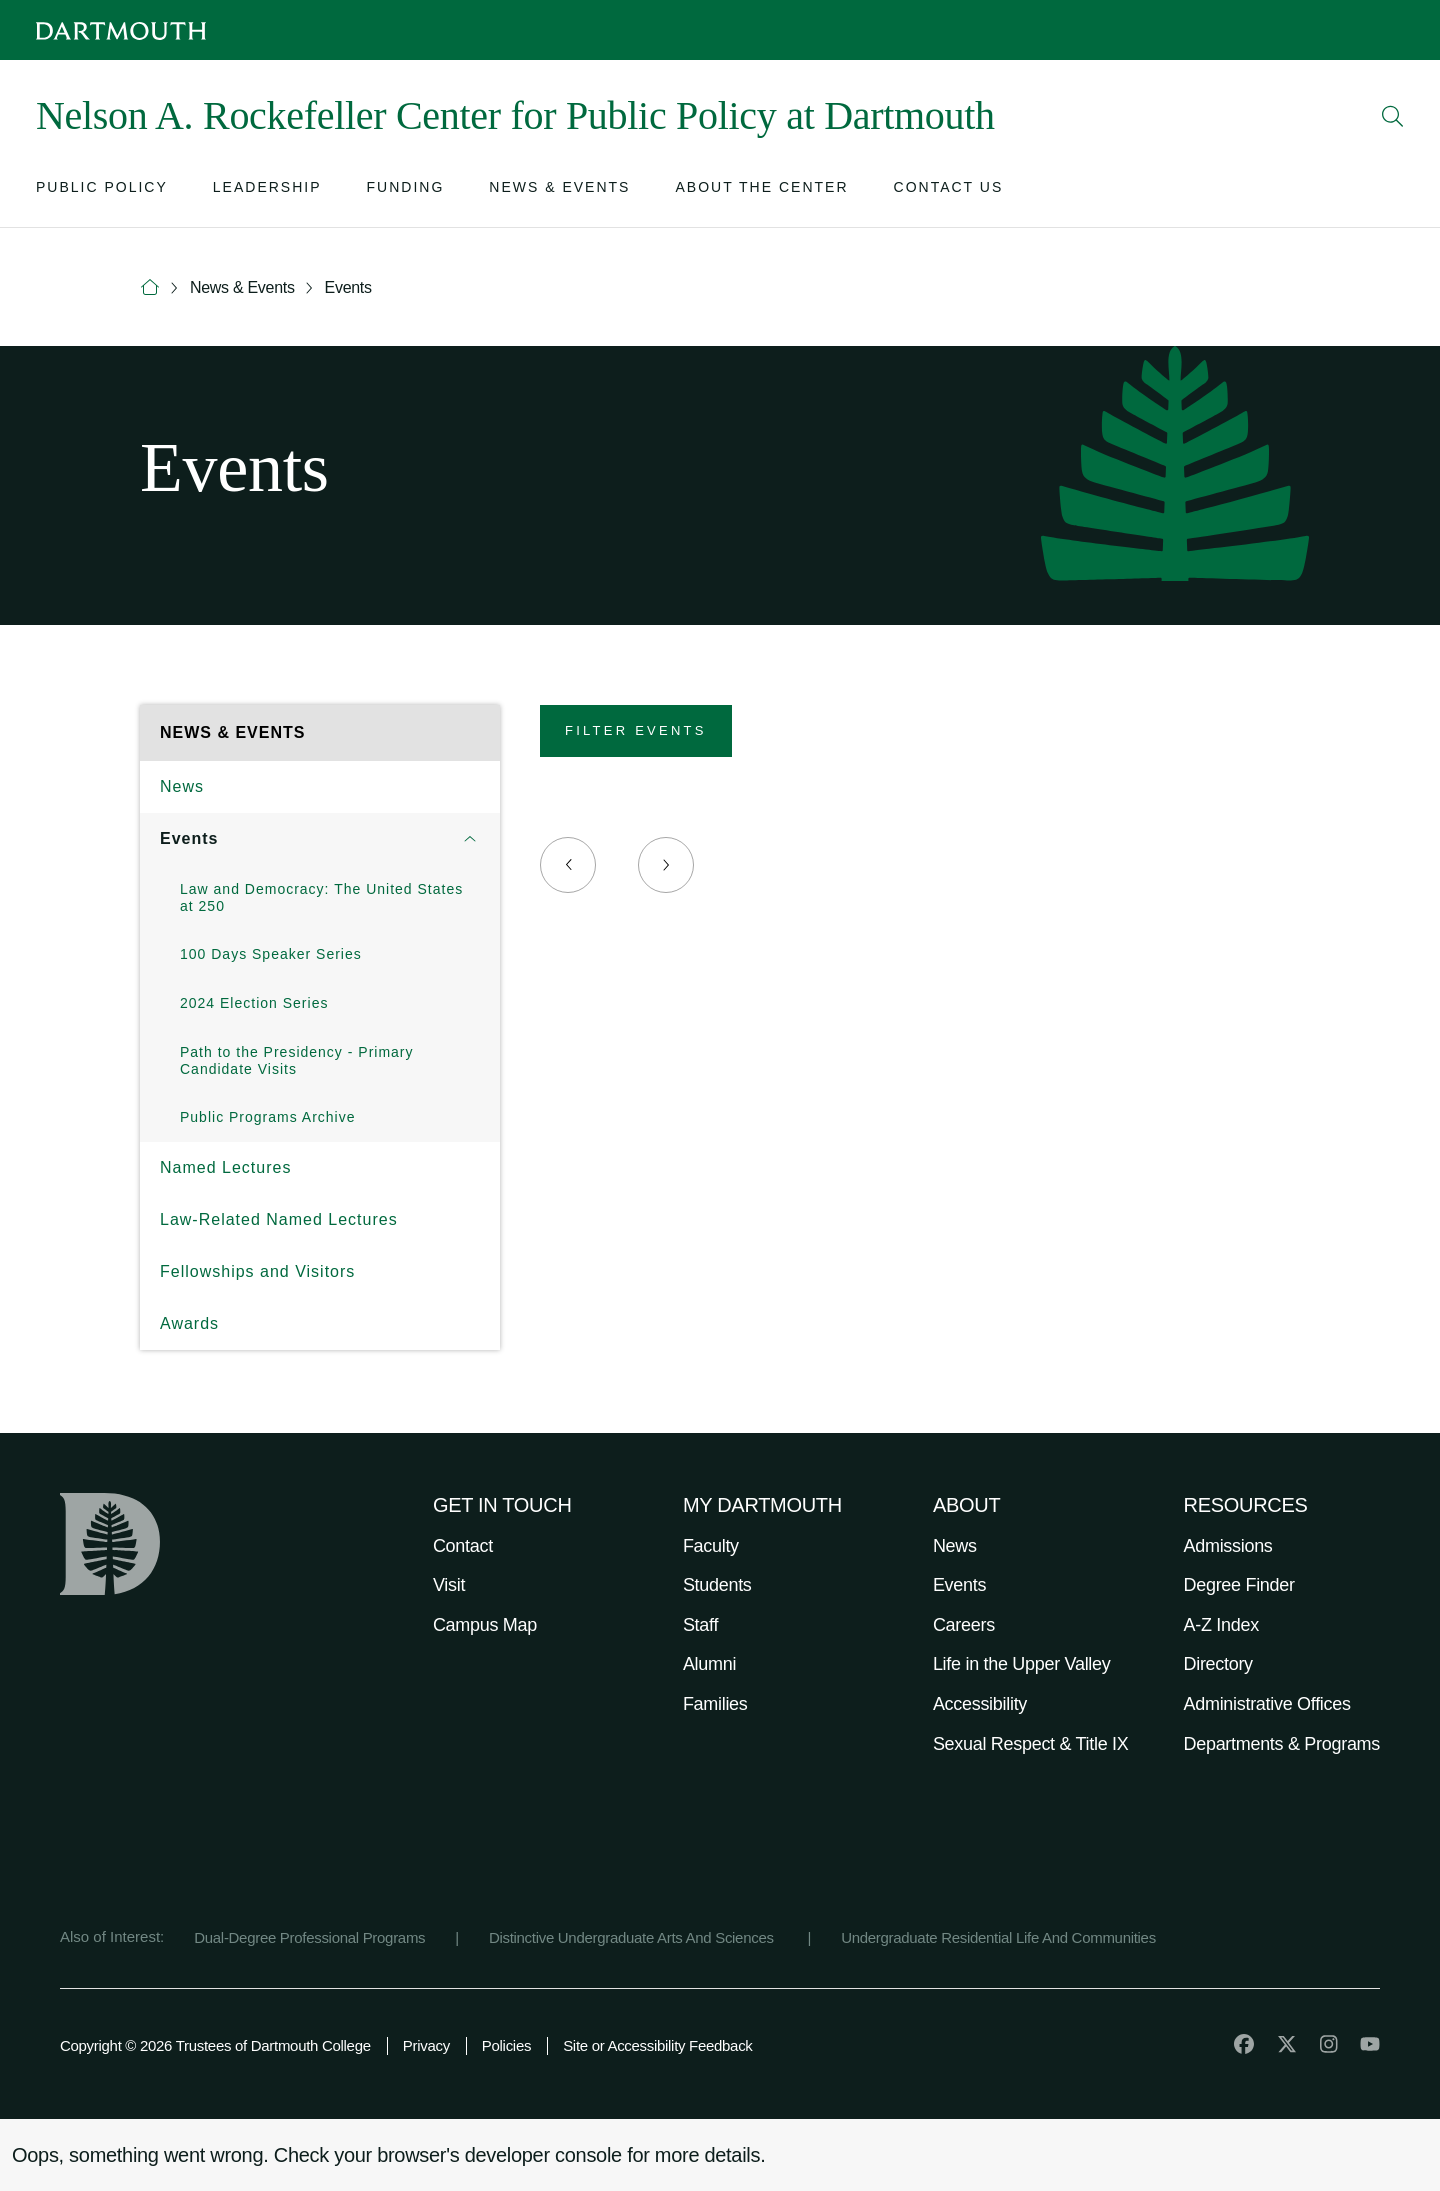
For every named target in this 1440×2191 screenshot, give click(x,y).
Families (715, 1704)
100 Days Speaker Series (271, 954)
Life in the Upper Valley (1022, 1664)
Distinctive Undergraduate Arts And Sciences (633, 1937)
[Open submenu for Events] (470, 839)
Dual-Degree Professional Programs (309, 1937)
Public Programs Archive (268, 1117)
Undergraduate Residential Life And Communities (998, 1937)
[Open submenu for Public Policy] (102, 191)
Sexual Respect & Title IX (1031, 1744)
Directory (1218, 1664)
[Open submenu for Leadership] (267, 191)
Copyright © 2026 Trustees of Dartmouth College (215, 2045)
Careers (964, 1625)
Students (717, 1585)
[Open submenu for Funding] (406, 191)
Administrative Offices (1267, 1704)
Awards (189, 1323)
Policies (506, 2045)
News (182, 786)
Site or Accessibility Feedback (657, 2045)
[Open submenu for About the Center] (761, 191)
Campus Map (485, 1625)
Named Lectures (225, 1167)
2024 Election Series (254, 1003)
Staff (700, 1625)
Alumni (709, 1664)
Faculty (711, 1546)
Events (348, 287)
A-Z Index (1221, 1625)
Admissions (1228, 1546)
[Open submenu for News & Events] (559, 191)
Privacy (426, 2045)
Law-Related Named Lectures (279, 1219)
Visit (449, 1585)
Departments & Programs (1282, 1744)
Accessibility (980, 1704)
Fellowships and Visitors (257, 1271)
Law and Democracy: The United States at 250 (321, 897)
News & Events (242, 287)
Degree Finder (1239, 1585)
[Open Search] (1393, 116)
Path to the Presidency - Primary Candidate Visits (297, 1060)
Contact (463, 1546)
